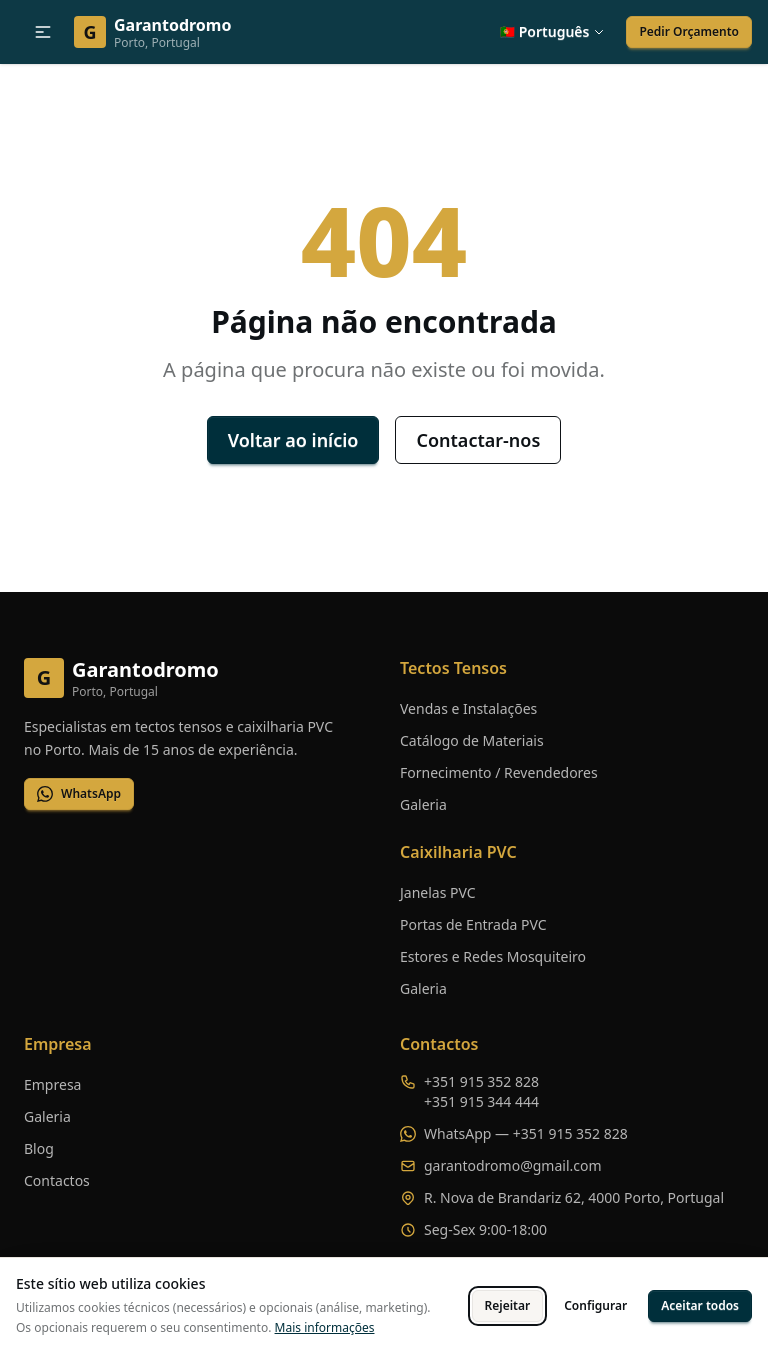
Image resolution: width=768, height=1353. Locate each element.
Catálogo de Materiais (472, 740)
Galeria (423, 804)
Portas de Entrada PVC (473, 924)
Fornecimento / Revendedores (499, 772)
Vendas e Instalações (468, 708)
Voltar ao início (293, 440)
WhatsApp (79, 793)
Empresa (52, 1084)
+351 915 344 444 (481, 1101)
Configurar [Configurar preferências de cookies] (595, 1305)
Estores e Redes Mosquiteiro (493, 956)
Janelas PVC (438, 892)
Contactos (57, 1180)
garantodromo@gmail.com (513, 1165)
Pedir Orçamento (689, 31)
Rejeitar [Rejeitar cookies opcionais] (508, 1305)
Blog (39, 1148)
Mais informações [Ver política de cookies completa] (325, 1327)
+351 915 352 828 (481, 1081)
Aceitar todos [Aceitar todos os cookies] (700, 1305)
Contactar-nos (478, 440)
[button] (43, 32)
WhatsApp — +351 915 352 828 (526, 1133)
